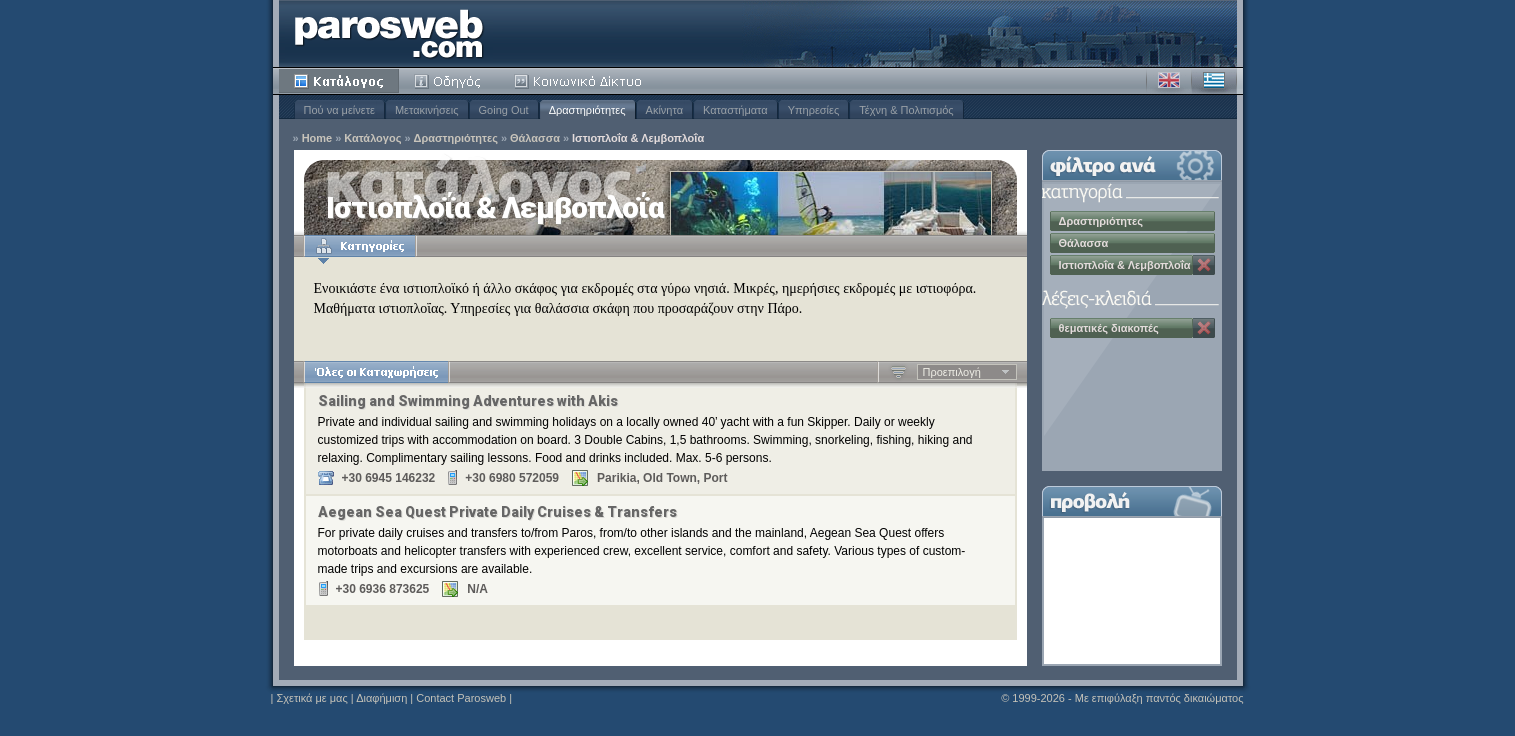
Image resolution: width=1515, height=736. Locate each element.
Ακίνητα (664, 110)
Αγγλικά (1169, 81)
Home (317, 138)
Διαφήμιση (381, 698)
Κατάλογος (339, 81)
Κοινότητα (581, 81)
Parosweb (389, 33)
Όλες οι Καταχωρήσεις (376, 372)
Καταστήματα (735, 110)
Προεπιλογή (952, 372)
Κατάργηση (1204, 265)
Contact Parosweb (461, 698)
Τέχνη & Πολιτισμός (906, 110)
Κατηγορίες (360, 246)
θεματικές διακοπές (1109, 328)
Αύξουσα (898, 372)
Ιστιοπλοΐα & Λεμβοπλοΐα (638, 138)
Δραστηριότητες (587, 110)
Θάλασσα (535, 138)
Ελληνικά (1214, 81)
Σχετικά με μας (311, 698)
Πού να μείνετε (339, 110)
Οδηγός (449, 81)
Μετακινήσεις (427, 110)
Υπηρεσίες (814, 110)
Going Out (504, 110)
